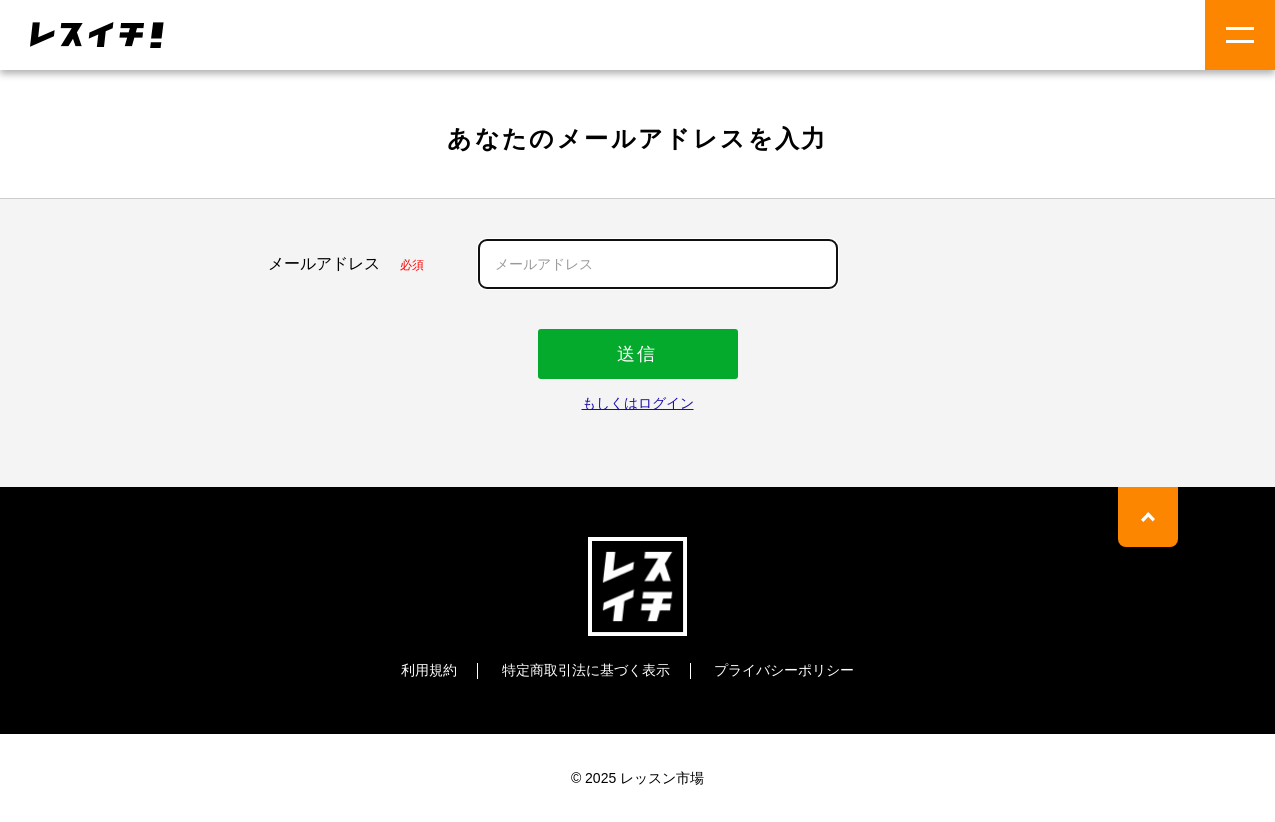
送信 (637, 354)
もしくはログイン (638, 403)
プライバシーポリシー (784, 670)
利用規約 (429, 670)
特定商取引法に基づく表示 (586, 670)
